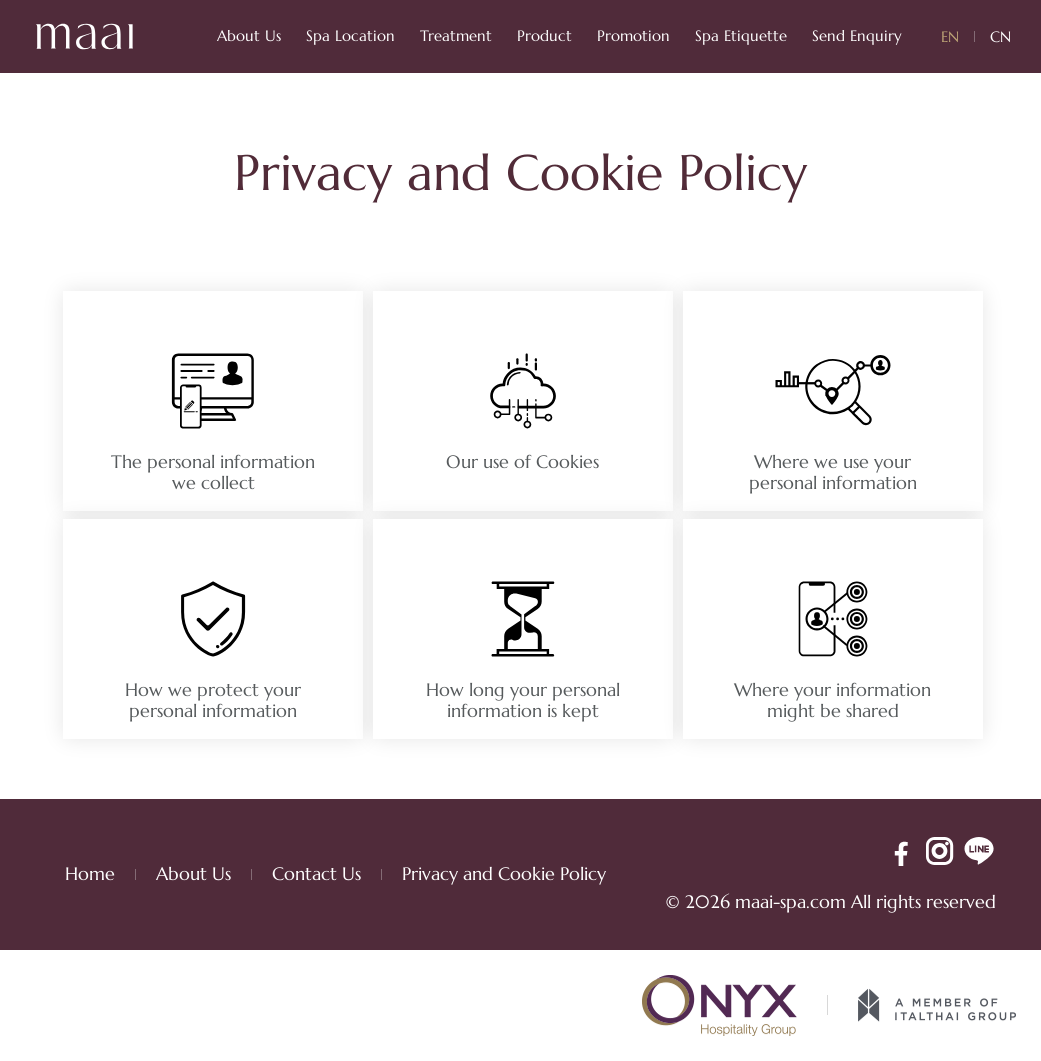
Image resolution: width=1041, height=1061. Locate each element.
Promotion (633, 35)
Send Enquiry (857, 35)
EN (950, 36)
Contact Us (316, 873)
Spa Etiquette (741, 35)
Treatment (456, 35)
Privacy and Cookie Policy (504, 873)
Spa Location (350, 35)
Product (544, 35)
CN (1000, 36)
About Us (249, 35)
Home (90, 873)
